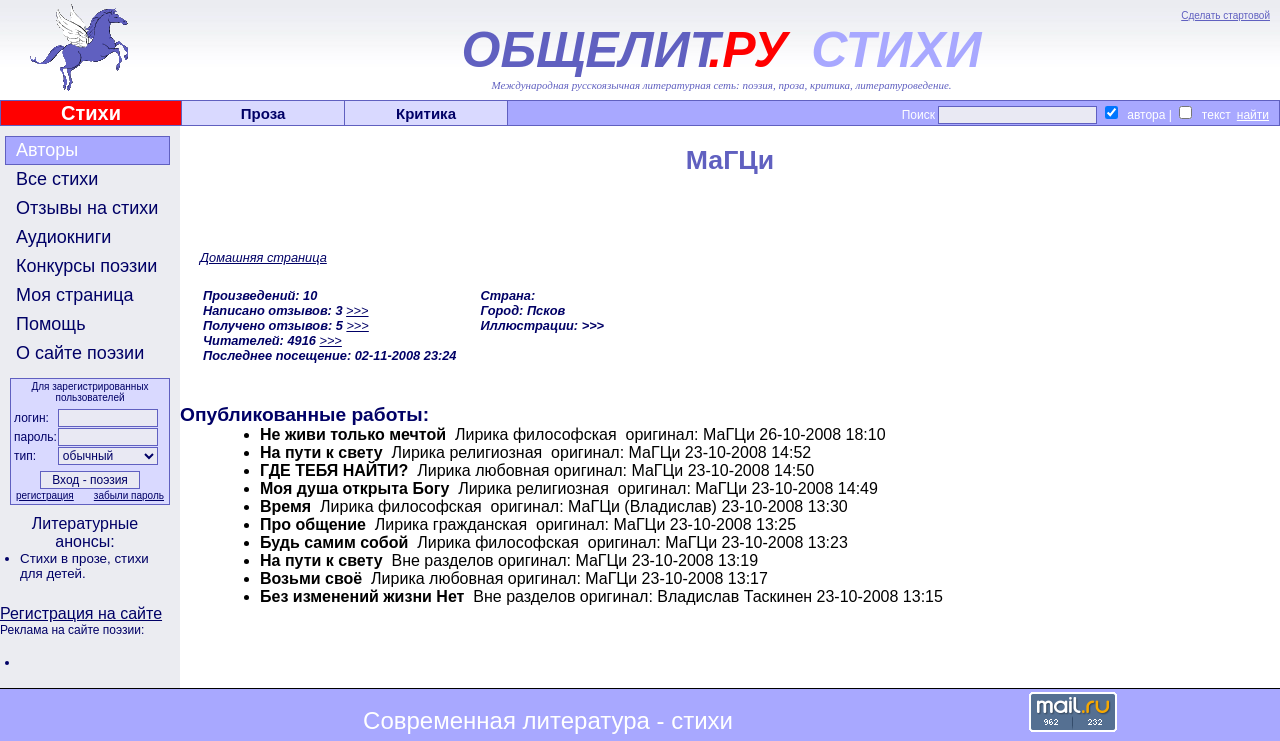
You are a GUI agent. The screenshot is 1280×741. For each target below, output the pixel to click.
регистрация (45, 495)
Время (285, 506)
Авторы (47, 150)
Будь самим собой (334, 542)
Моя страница (75, 295)
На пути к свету (321, 452)
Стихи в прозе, (67, 558)
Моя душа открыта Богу (354, 488)
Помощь (51, 324)
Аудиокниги (63, 237)
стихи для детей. (84, 566)
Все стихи (57, 179)
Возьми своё (311, 578)
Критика (426, 113)
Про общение (313, 524)
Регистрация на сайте (81, 613)
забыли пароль (129, 495)
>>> (357, 310)
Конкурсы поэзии (86, 266)
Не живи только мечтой (353, 434)
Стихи (91, 113)
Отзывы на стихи (87, 208)
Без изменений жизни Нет (362, 596)
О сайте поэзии (80, 353)
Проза (263, 113)
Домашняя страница (263, 257)
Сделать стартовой (1225, 15)
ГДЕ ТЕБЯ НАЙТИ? (334, 470)
